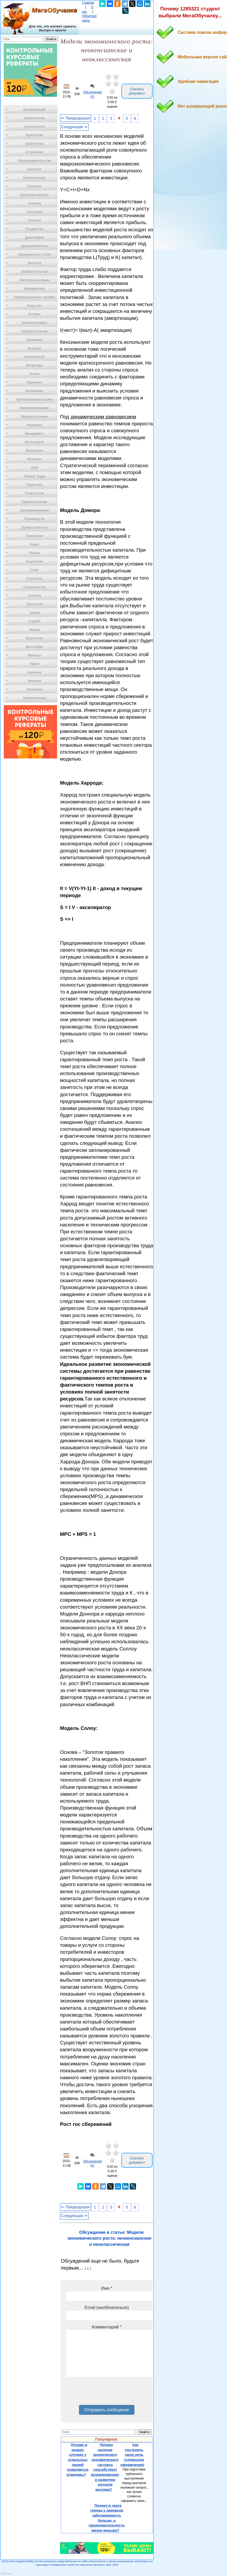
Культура (34, 348)
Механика (34, 459)
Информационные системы (34, 297)
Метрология (34, 451)
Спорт (34, 570)
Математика (34, 391)
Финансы (34, 655)
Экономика (34, 689)
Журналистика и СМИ (34, 254)
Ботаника (34, 186)
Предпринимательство (34, 161)
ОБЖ (34, 468)
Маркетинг (34, 382)
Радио (34, 544)
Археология (34, 135)
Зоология (34, 263)
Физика (34, 630)
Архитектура (34, 144)
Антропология (34, 126)
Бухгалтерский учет (34, 195)
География (34, 212)
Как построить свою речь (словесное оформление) (132, 2455)
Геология (34, 220)
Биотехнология (34, 178)
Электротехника (34, 698)
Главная (88, 3)
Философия (34, 647)
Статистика (34, 578)
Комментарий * (106, 2327)
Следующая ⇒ (74, 127)
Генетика (34, 203)
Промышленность (34, 527)
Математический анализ (34, 399)
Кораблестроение (34, 331)
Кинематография (34, 323)
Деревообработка (34, 246)
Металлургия (34, 442)
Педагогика (34, 485)
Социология (34, 561)
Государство (34, 229)
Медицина (34, 425)
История (34, 314)
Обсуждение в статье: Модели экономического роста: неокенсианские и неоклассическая (109, 2238)
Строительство (34, 587)
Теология (34, 595)
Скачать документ (137, 91)
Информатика (34, 288)
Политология (34, 493)
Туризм (34, 613)
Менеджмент (34, 433)
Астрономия (34, 152)
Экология (34, 681)
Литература (34, 365)
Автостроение (34, 118)
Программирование (34, 510)
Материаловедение (34, 408)
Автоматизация (34, 109)
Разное (34, 553)
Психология (34, 536)
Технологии (34, 604)
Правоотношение (34, 502)
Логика (34, 374)
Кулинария (34, 340)
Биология (34, 169)
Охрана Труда (34, 476)
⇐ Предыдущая (75, 118)
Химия (34, 664)
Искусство (34, 306)
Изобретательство (34, 271)
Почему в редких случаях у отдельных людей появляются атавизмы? (78, 2460)
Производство (34, 519)
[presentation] (106, 2392)
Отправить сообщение (106, 2410)
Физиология (34, 638)
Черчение (34, 672)
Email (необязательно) (107, 2307)
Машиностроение (34, 416)
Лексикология (34, 357)
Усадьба (34, 621)
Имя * (106, 2288)
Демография (34, 237)
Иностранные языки (34, 280)
